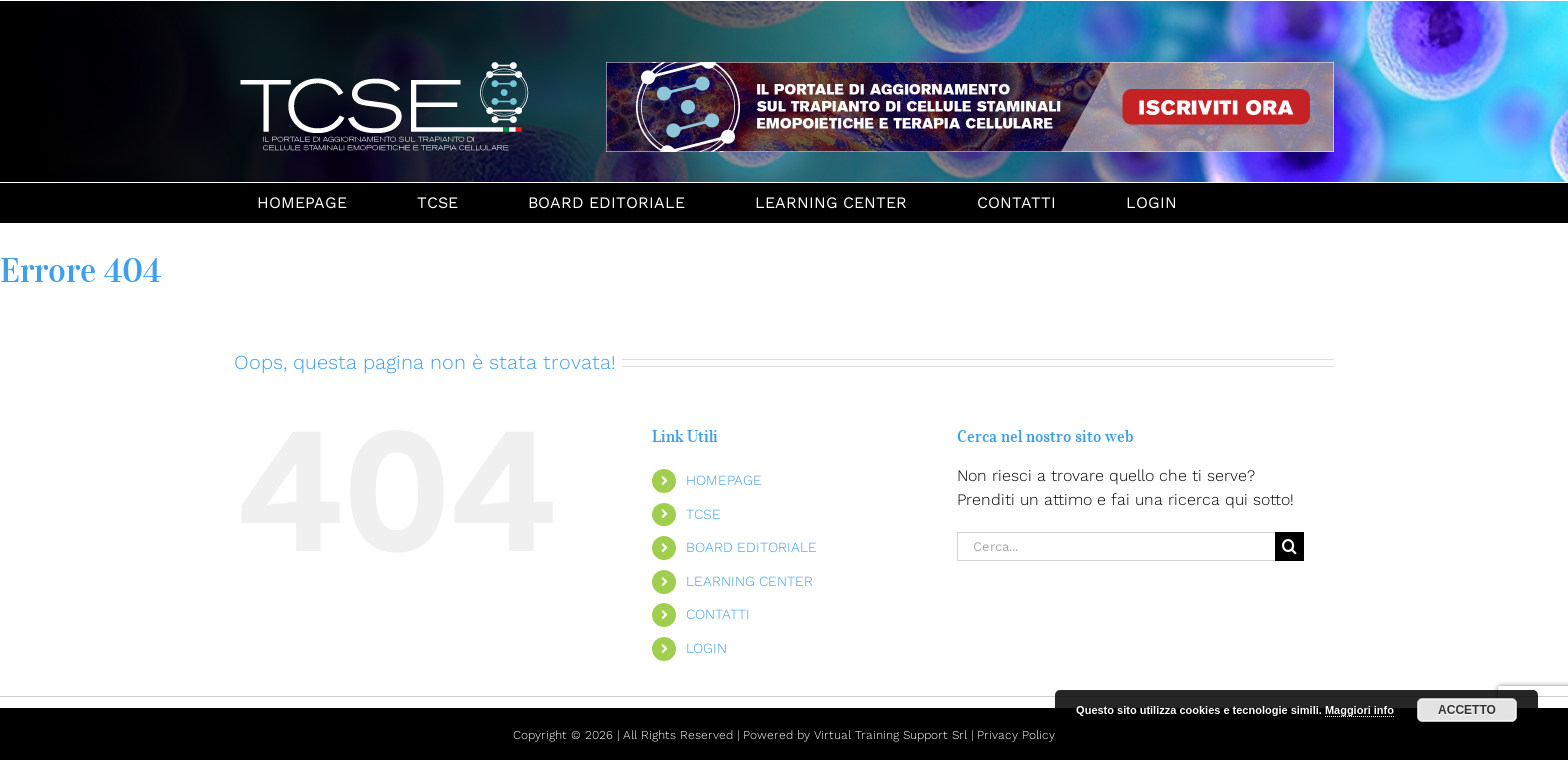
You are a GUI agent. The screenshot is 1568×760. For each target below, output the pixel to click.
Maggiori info (1359, 710)
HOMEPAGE (724, 480)
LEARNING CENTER (749, 581)
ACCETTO (1467, 710)
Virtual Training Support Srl (890, 735)
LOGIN (706, 648)
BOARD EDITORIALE (751, 547)
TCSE (703, 514)
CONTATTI (718, 614)
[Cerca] (1289, 546)
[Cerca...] (1116, 546)
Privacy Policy (1016, 735)
